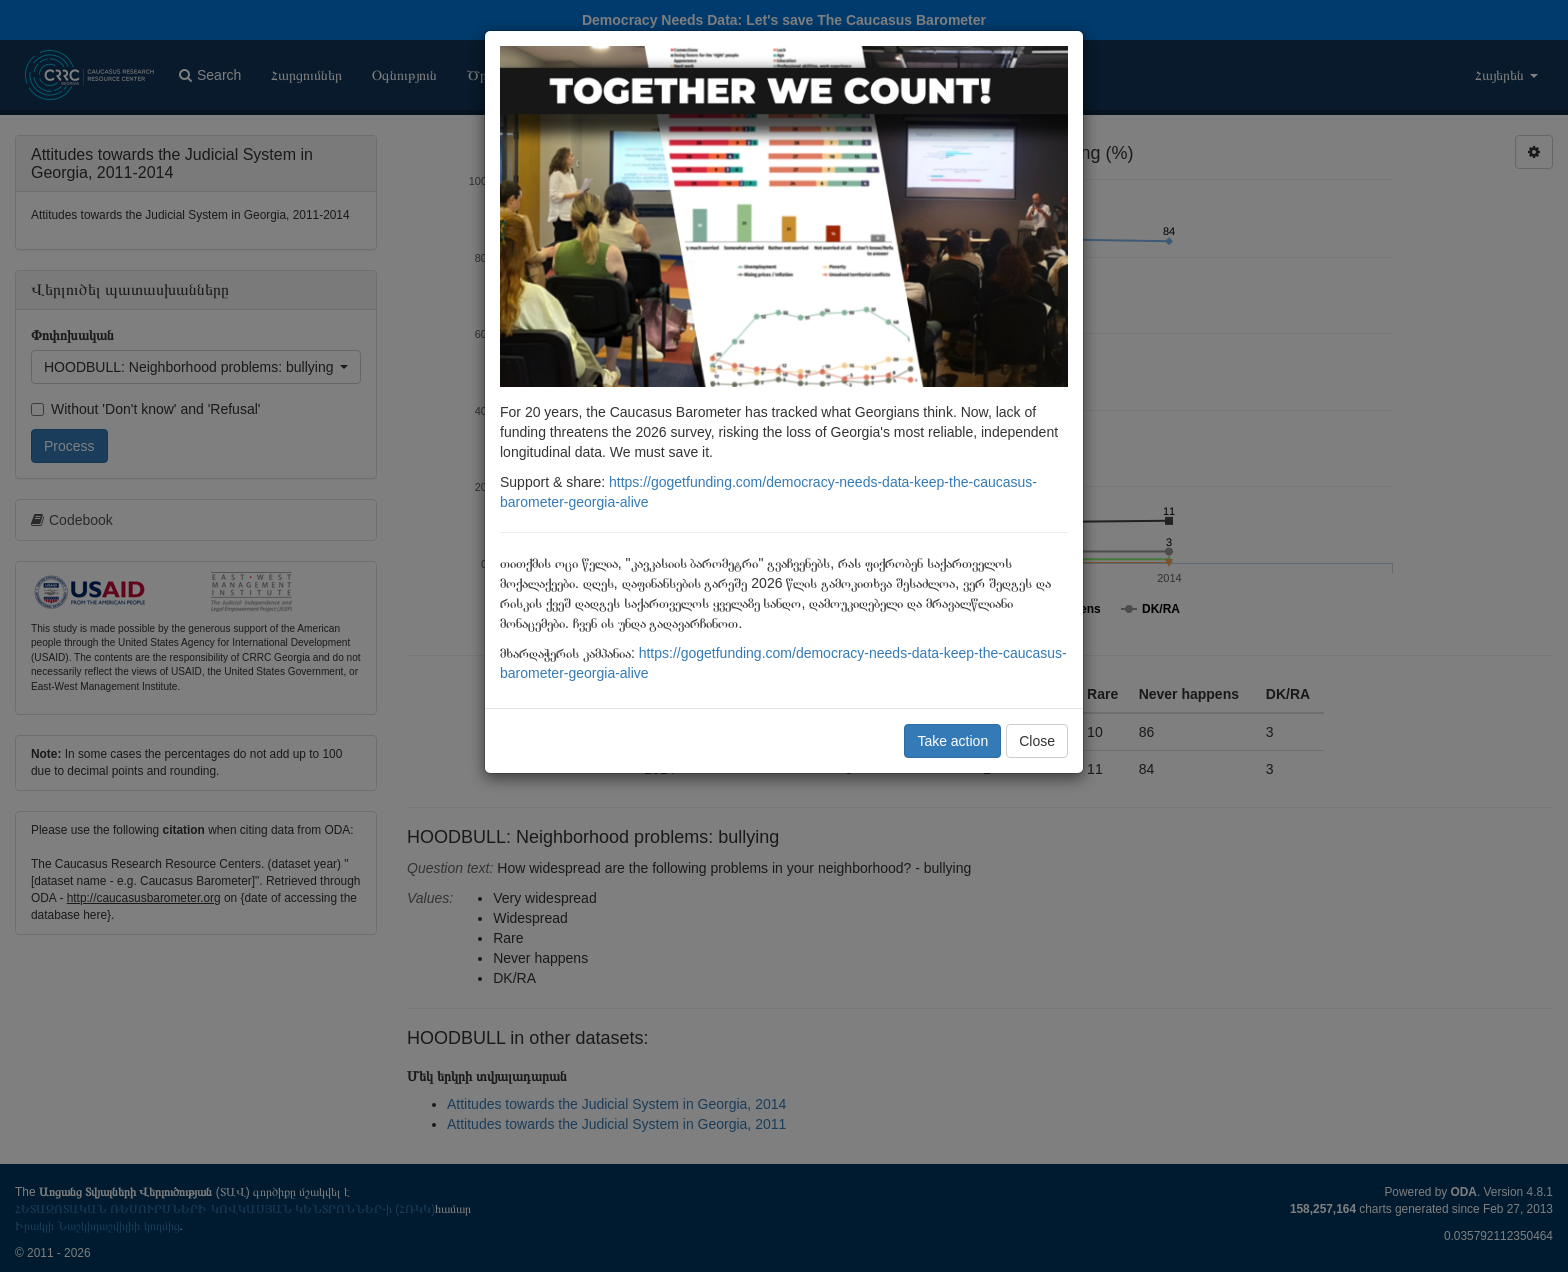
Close (1037, 741)
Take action (952, 741)
